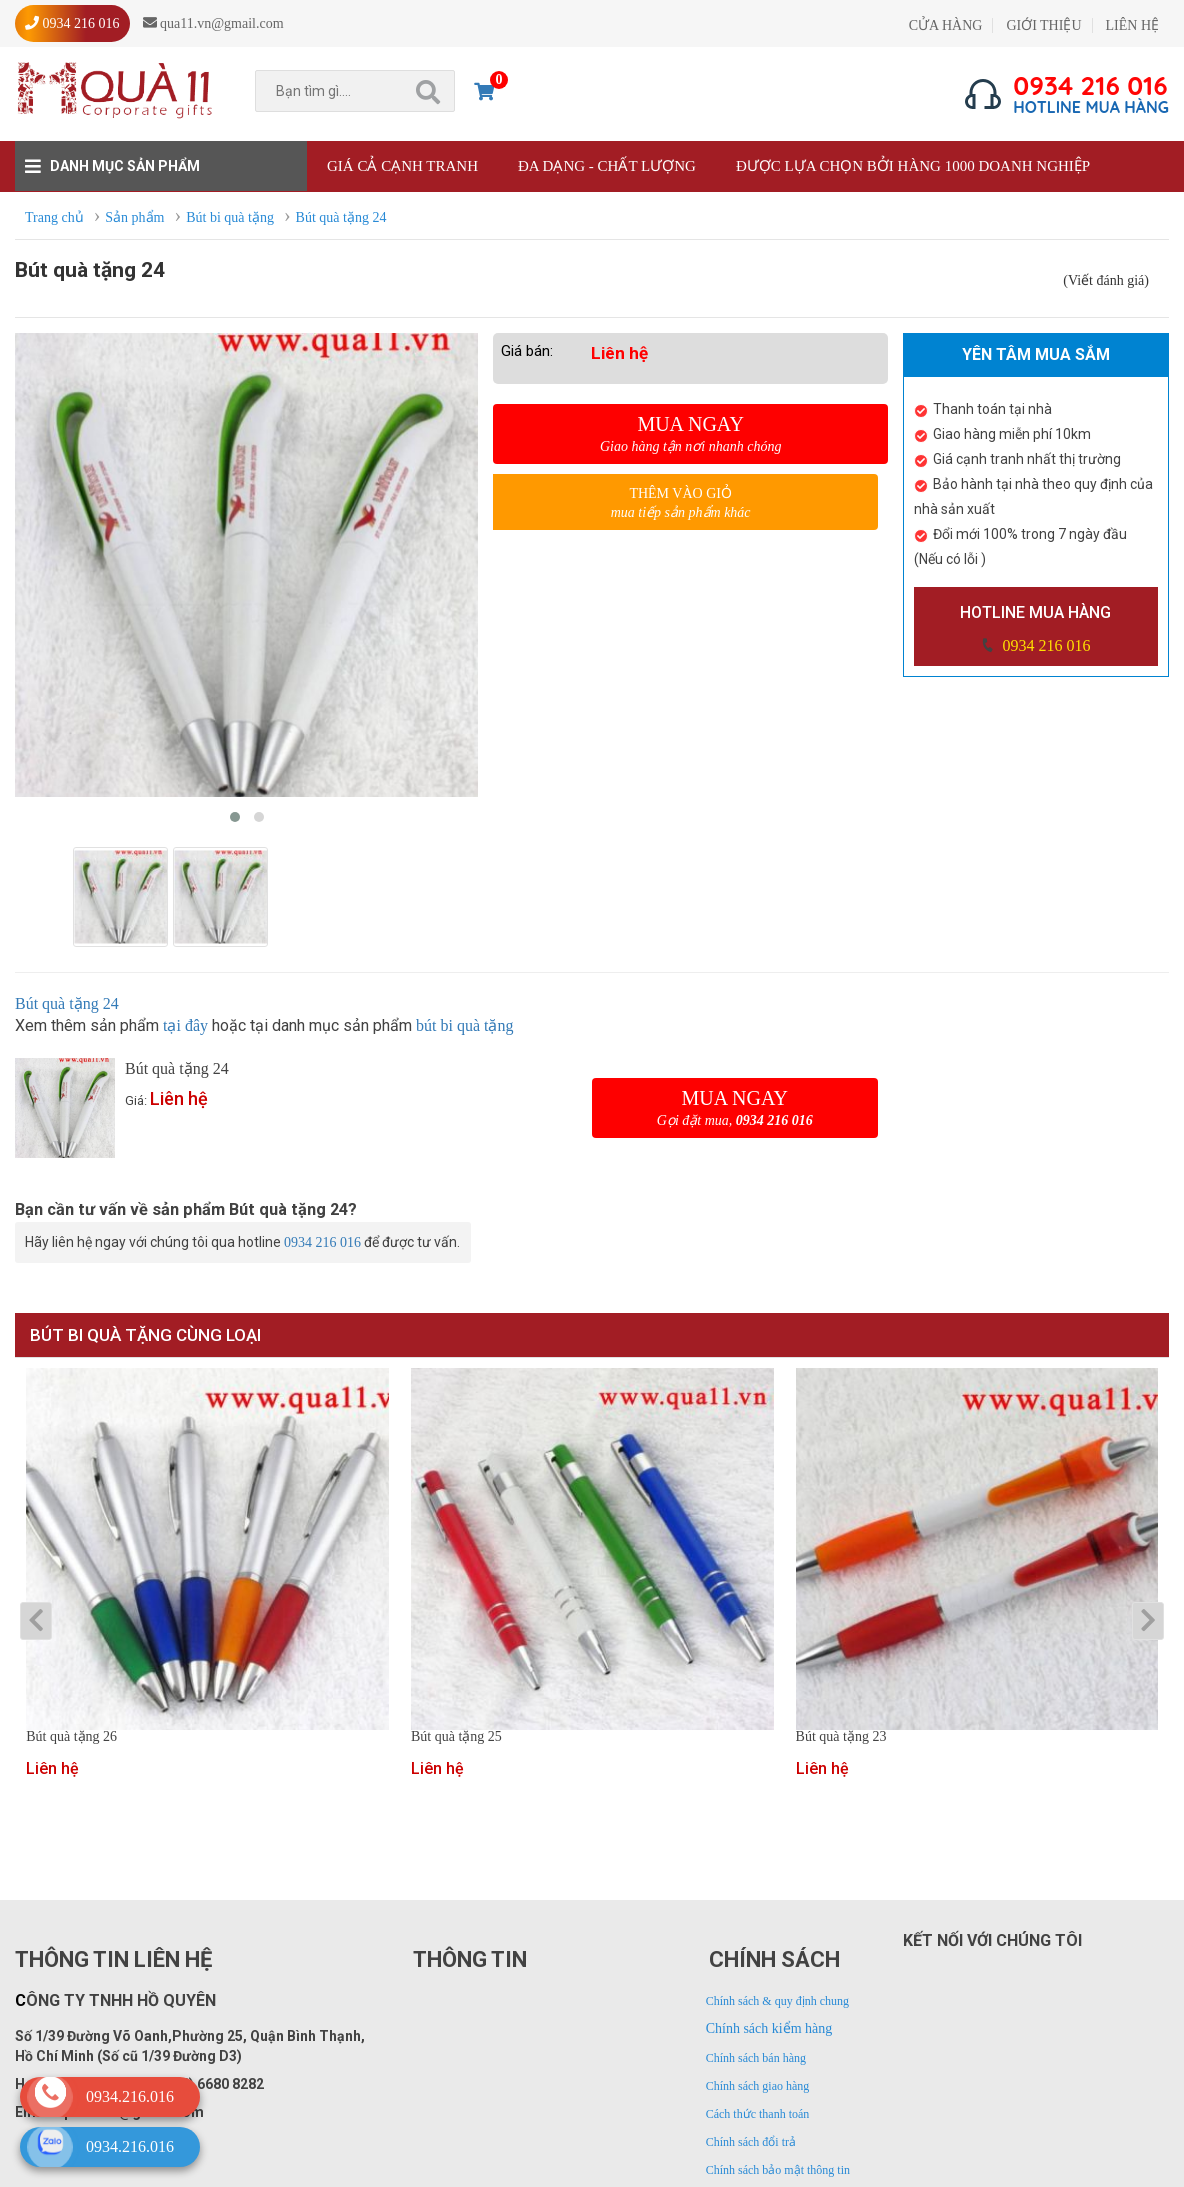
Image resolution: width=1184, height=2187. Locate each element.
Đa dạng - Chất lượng (607, 166)
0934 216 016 (1044, 645)
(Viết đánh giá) (1106, 280)
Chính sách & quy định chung (777, 2001)
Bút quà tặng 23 (841, 1737)
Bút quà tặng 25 (456, 1737)
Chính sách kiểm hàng (769, 2028)
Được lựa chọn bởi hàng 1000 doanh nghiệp (913, 166)
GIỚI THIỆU (1043, 25)
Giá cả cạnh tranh (402, 166)
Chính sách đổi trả (751, 2142)
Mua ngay (690, 434)
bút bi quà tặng (464, 1025)
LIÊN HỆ (1133, 25)
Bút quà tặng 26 (71, 1737)
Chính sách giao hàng (758, 2086)
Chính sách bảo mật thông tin (778, 2170)
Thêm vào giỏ (680, 503)
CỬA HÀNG (946, 25)
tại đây (185, 1025)
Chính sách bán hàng (756, 2058)
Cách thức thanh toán (758, 2114)
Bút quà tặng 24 (67, 1003)
